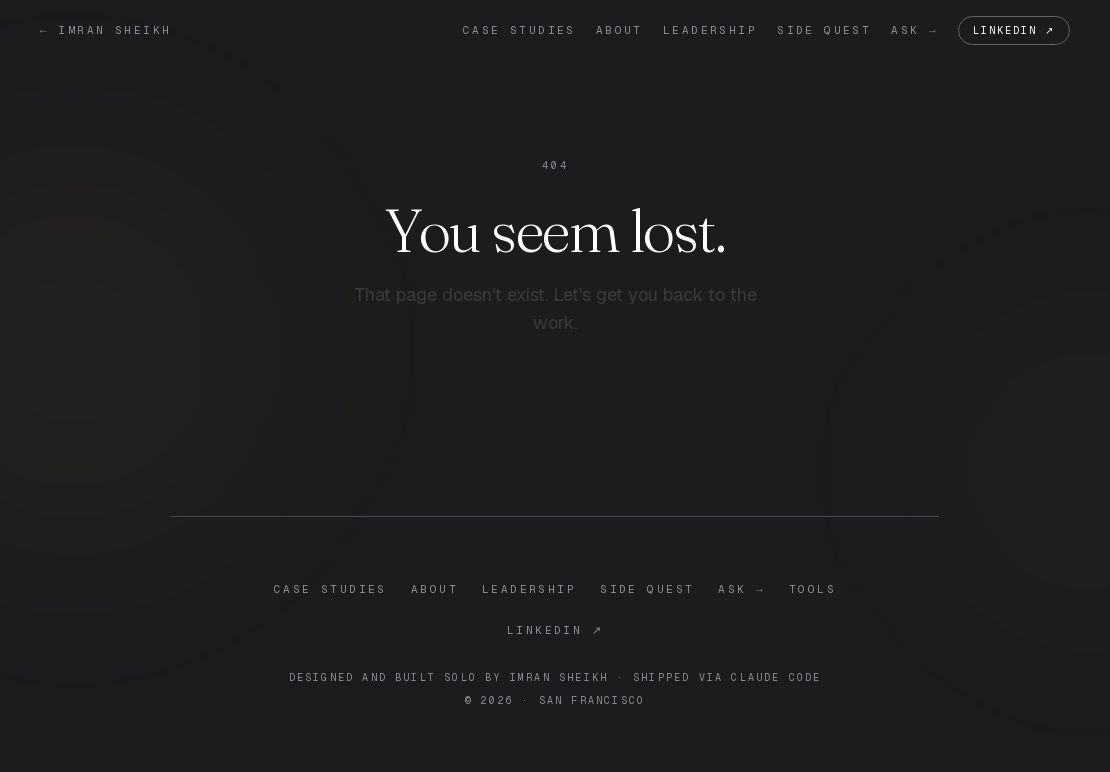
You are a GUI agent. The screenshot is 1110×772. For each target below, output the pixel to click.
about (619, 30)
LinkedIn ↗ (555, 630)
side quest (824, 30)
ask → (914, 30)
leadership (710, 30)
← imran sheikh (105, 30)
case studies (519, 30)
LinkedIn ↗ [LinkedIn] (1014, 30)
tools (812, 589)
